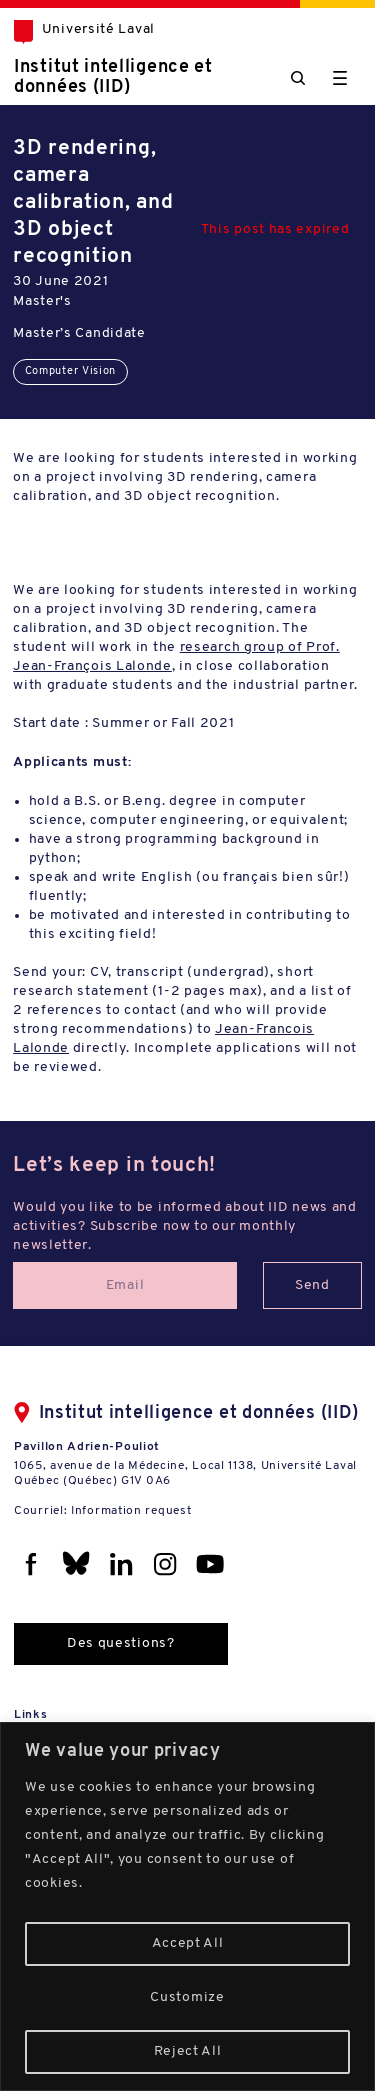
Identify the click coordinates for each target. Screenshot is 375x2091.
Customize (187, 1997)
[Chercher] (298, 78)
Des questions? (121, 1643)
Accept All (188, 1943)
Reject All (188, 2051)
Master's (42, 301)
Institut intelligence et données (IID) (113, 77)
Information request (131, 1511)
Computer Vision (71, 371)
